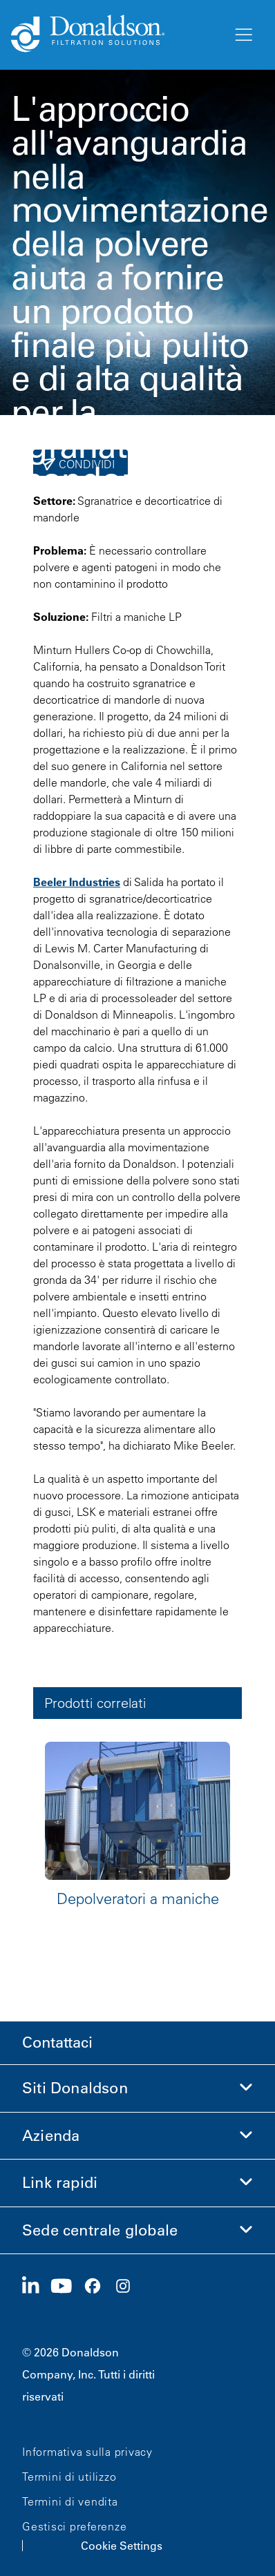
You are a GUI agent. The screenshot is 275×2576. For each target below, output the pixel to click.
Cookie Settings (121, 2545)
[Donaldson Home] (116, 34)
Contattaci (57, 2042)
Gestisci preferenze (74, 2526)
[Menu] (242, 35)
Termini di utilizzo (69, 2476)
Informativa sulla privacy (87, 2452)
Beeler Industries (76, 882)
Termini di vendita (70, 2501)
